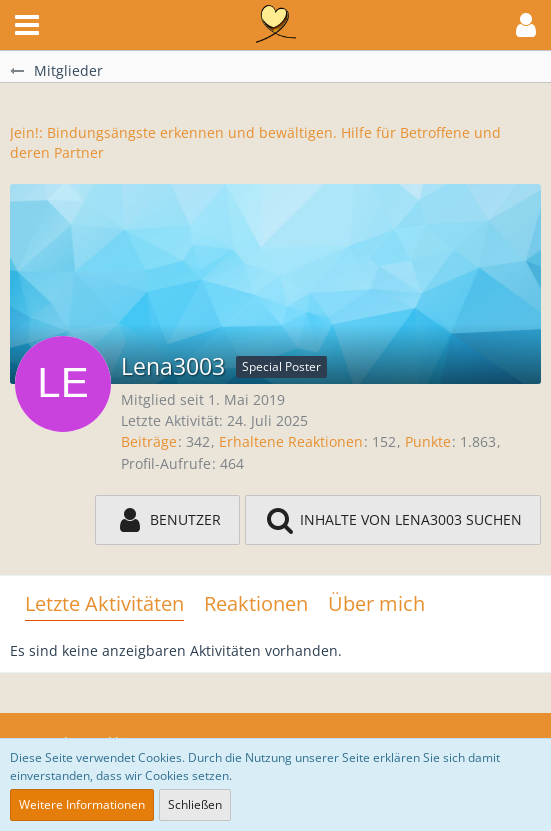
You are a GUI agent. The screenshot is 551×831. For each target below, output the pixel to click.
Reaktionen (256, 603)
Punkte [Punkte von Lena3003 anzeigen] (428, 441)
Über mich (376, 603)
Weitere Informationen (82, 804)
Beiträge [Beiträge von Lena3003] (149, 441)
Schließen (195, 804)
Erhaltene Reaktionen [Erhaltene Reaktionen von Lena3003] (291, 441)
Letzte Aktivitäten (104, 603)
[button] (27, 25)
